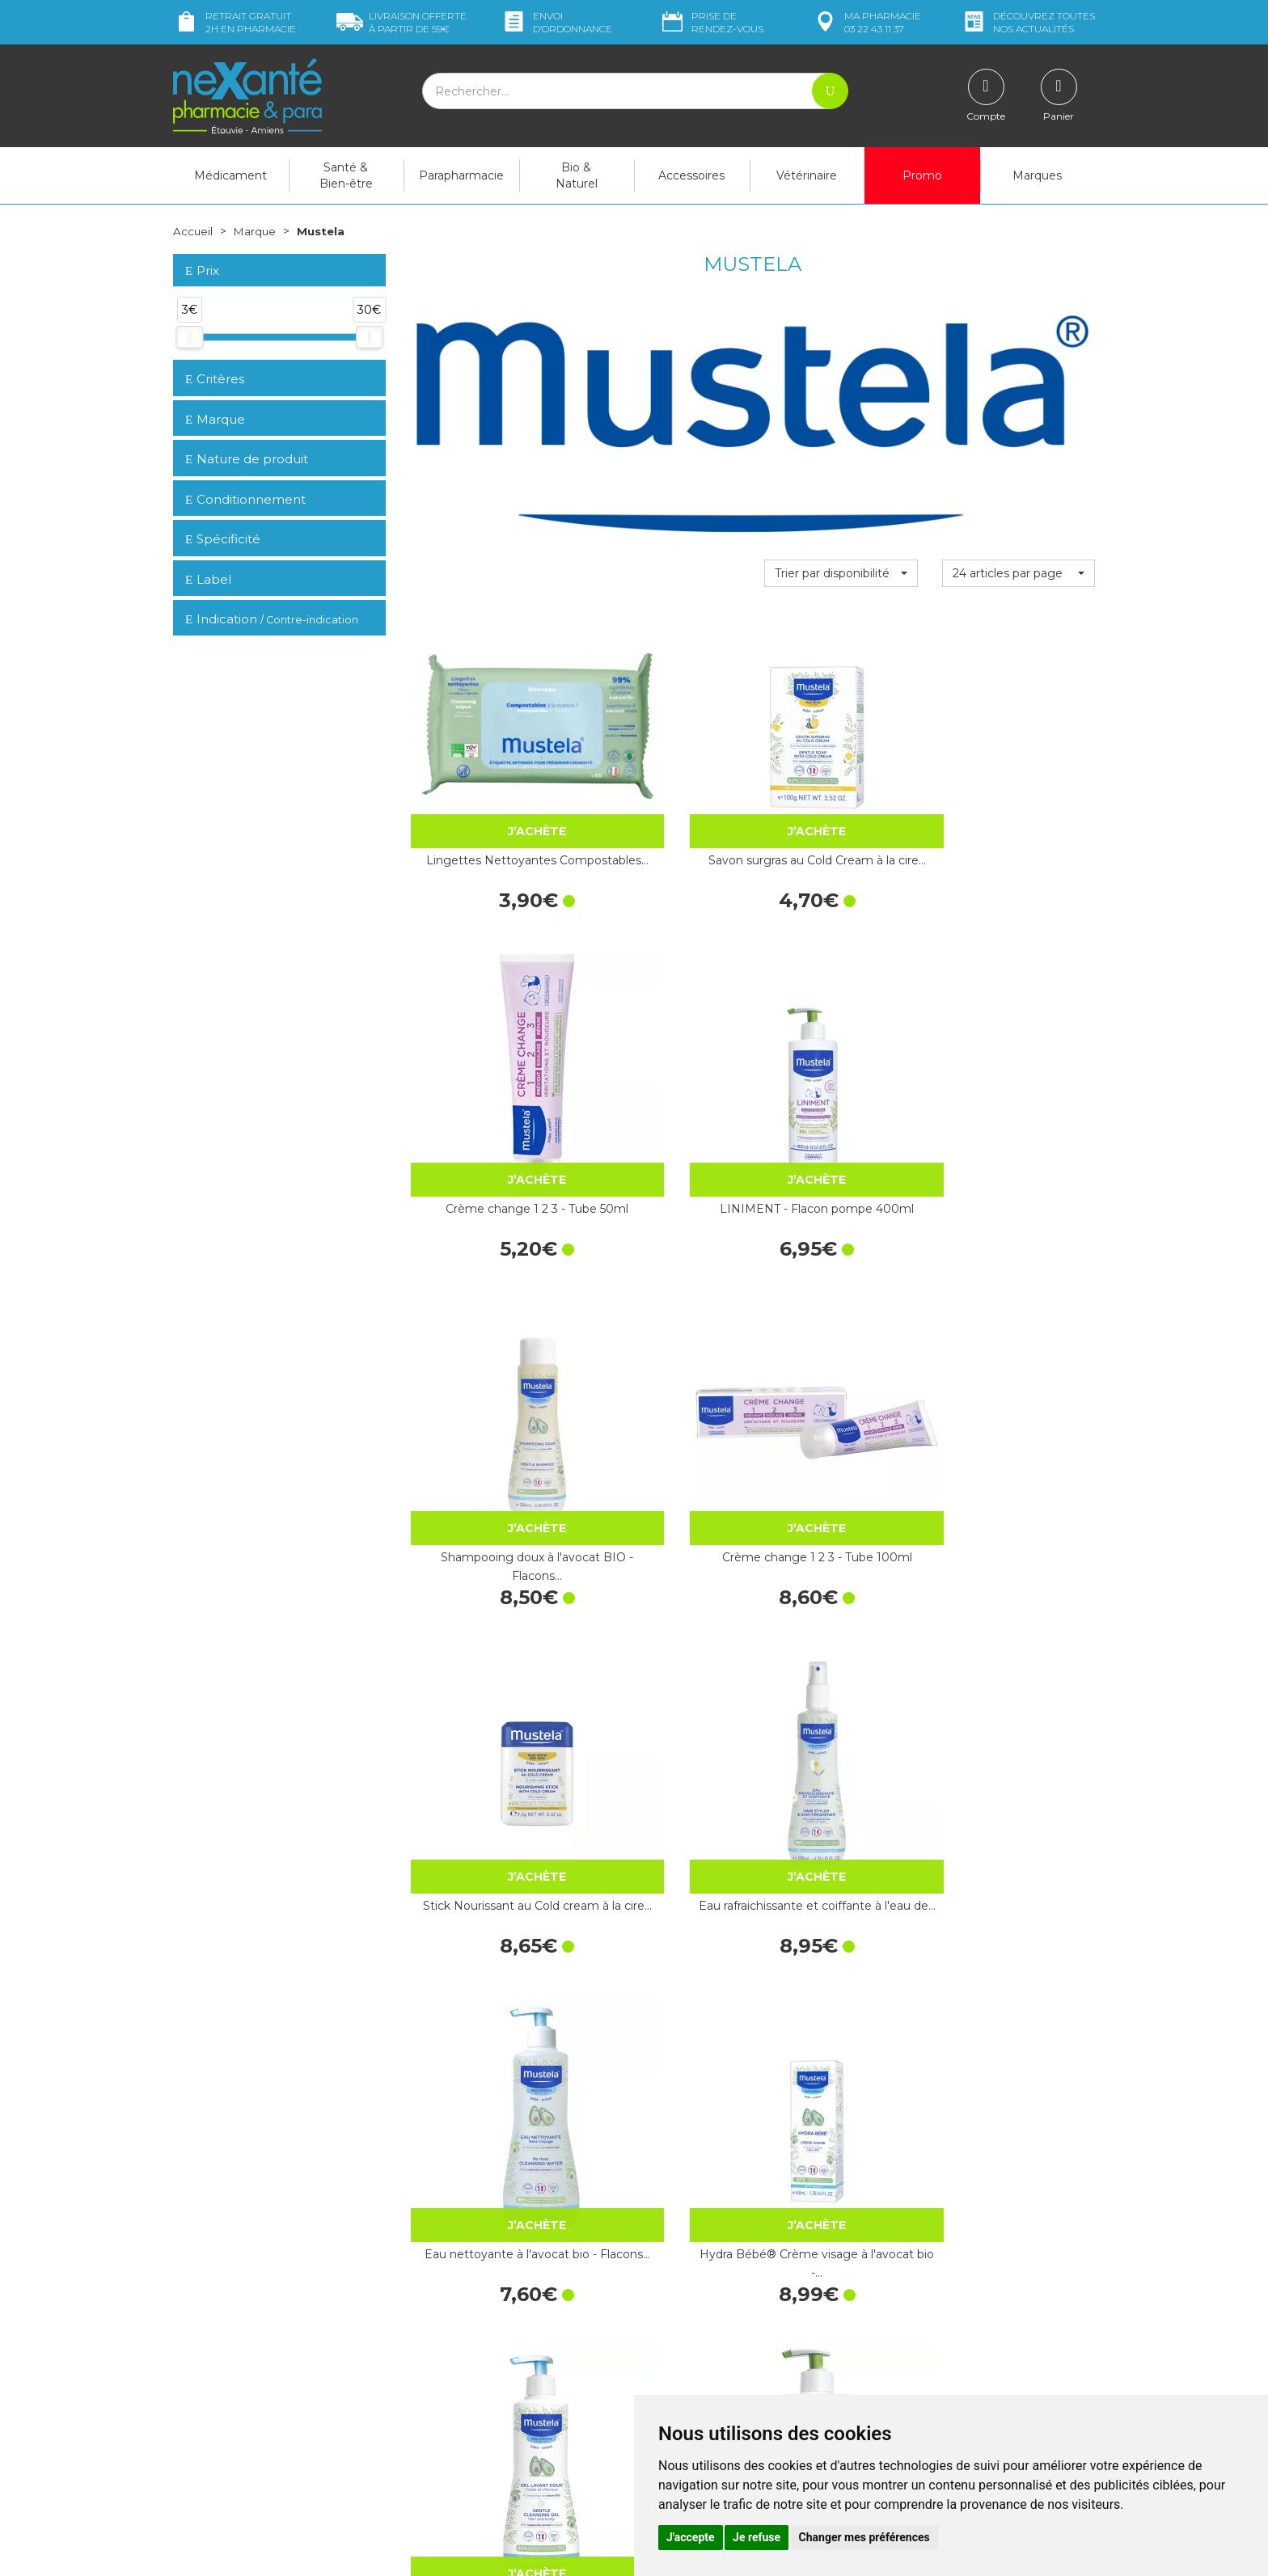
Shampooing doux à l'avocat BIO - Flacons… (486, 1036)
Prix (202, 271)
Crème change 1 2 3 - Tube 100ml (664, 1036)
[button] (840, 573)
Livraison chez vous (933, 2289)
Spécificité (222, 538)
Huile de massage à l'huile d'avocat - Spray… (841, 1808)
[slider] (189, 337)
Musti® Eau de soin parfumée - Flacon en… (840, 2066)
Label (208, 578)
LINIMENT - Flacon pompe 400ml (1018, 778)
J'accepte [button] (690, 2537)
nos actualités (1028, 22)
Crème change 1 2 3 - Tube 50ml (841, 778)
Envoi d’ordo (556, 22)
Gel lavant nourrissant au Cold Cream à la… (486, 1808)
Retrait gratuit (234, 22)
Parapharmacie (461, 175)
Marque (256, 231)
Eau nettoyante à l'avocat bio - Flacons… (486, 1293)
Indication (271, 618)
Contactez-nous (688, 2343)
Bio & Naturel (577, 175)
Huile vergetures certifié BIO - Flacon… (663, 2066)
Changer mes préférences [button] (864, 2537)
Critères (214, 378)
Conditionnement (245, 499)
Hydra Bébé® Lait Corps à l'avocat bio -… (1018, 2066)
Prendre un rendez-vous (710, 2358)
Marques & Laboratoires (472, 2394)
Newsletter (439, 2409)
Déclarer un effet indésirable (721, 2373)
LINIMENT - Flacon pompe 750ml (1018, 1293)
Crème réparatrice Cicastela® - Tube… (841, 1551)
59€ (401, 22)
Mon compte (207, 2457)
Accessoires (691, 175)
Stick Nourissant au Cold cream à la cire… (840, 1036)
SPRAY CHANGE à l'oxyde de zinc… (1018, 1551)
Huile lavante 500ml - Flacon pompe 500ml (664, 1551)
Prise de (711, 22)
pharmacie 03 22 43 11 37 (866, 22)
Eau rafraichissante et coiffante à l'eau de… (1018, 1036)
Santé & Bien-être (346, 175)
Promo (922, 175)
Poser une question (224, 2443)
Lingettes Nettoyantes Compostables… (486, 778)
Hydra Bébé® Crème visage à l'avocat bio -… (663, 1293)
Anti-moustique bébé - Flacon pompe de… (664, 1808)
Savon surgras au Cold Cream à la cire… (663, 778)
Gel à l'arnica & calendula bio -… (486, 1551)
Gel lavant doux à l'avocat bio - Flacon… (841, 1293)
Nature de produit (246, 458)
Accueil (193, 231)
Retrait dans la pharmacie (950, 2275)
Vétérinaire (806, 175)
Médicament (230, 175)
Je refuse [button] (756, 2537)
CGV (658, 2387)
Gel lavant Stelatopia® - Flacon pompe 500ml (486, 2066)
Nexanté (439, 2551)
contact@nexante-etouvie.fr (248, 2417)
